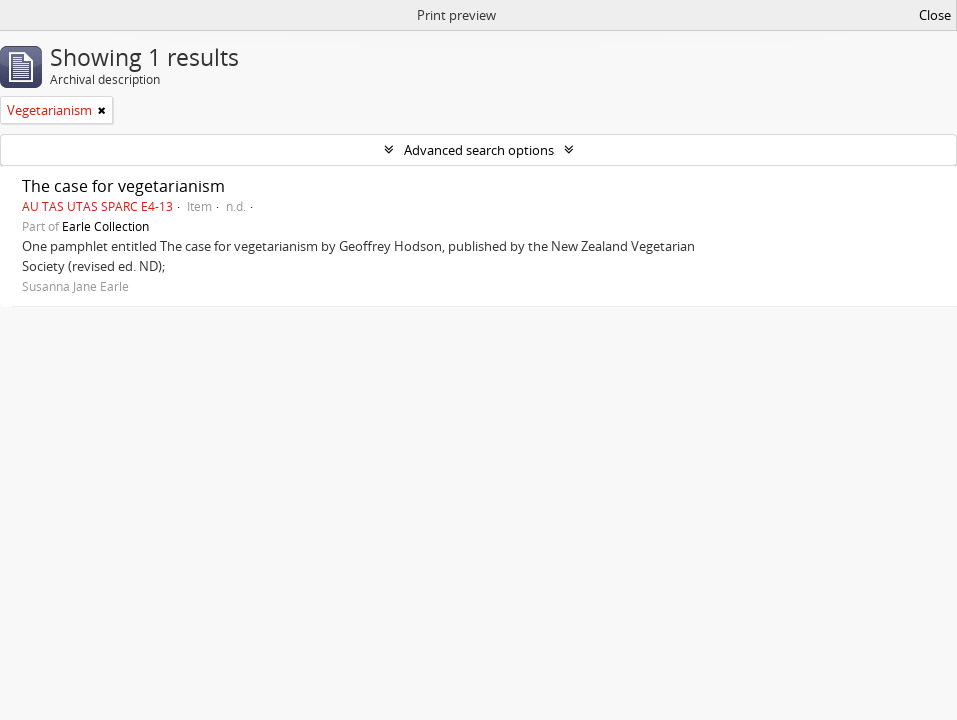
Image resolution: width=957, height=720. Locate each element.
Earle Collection (105, 226)
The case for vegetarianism (123, 186)
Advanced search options (479, 150)
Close (935, 15)
